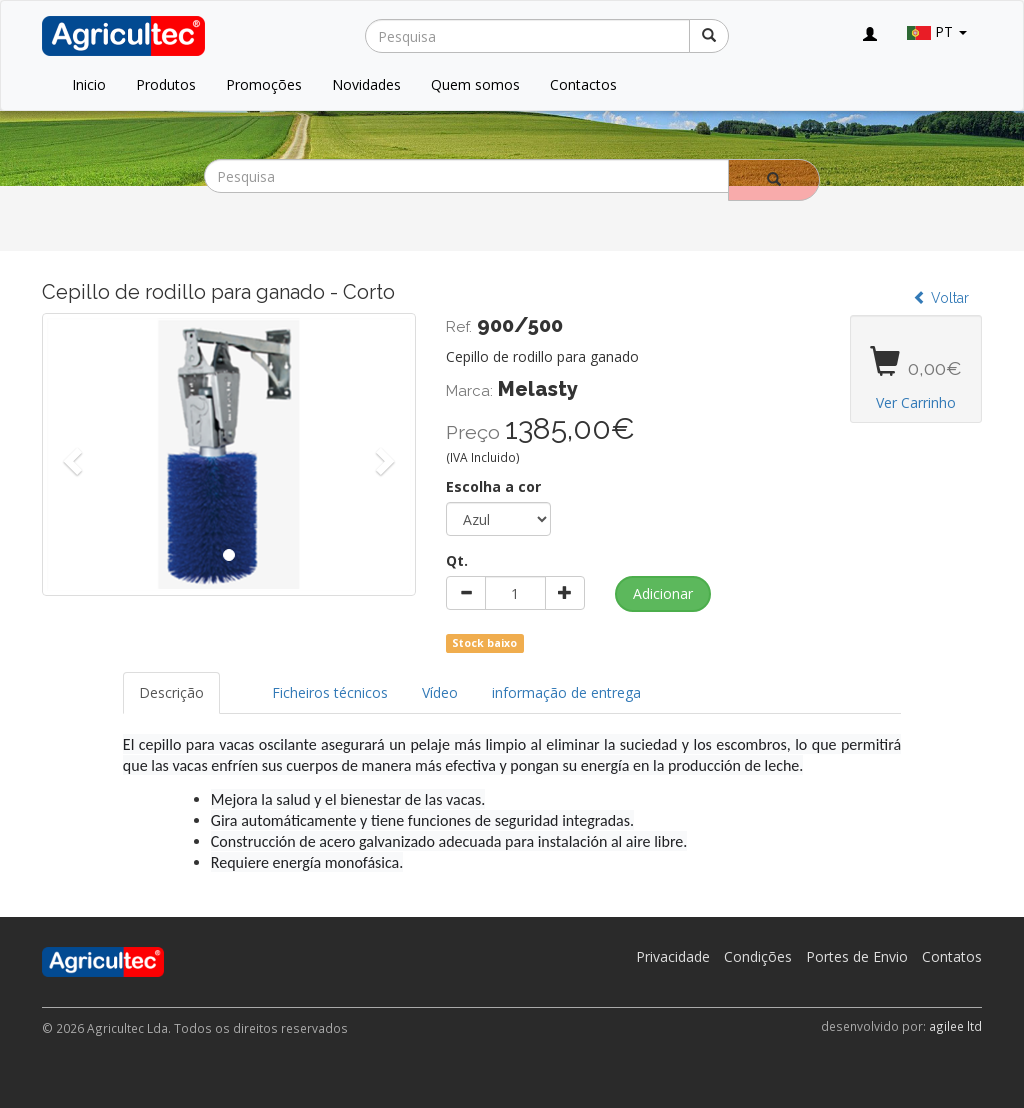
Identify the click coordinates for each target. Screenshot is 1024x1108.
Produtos (166, 84)
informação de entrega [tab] (566, 692)
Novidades (366, 84)
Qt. (457, 560)
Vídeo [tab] (440, 692)
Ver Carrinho (916, 402)
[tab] (238, 683)
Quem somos (475, 84)
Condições (758, 956)
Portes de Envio (857, 956)
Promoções (264, 84)
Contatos (952, 956)
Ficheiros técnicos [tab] (330, 692)
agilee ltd (955, 1026)
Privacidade (673, 956)
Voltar (941, 298)
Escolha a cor (493, 486)
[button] (70, 454)
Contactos (583, 84)
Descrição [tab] (171, 692)
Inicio (89, 84)
